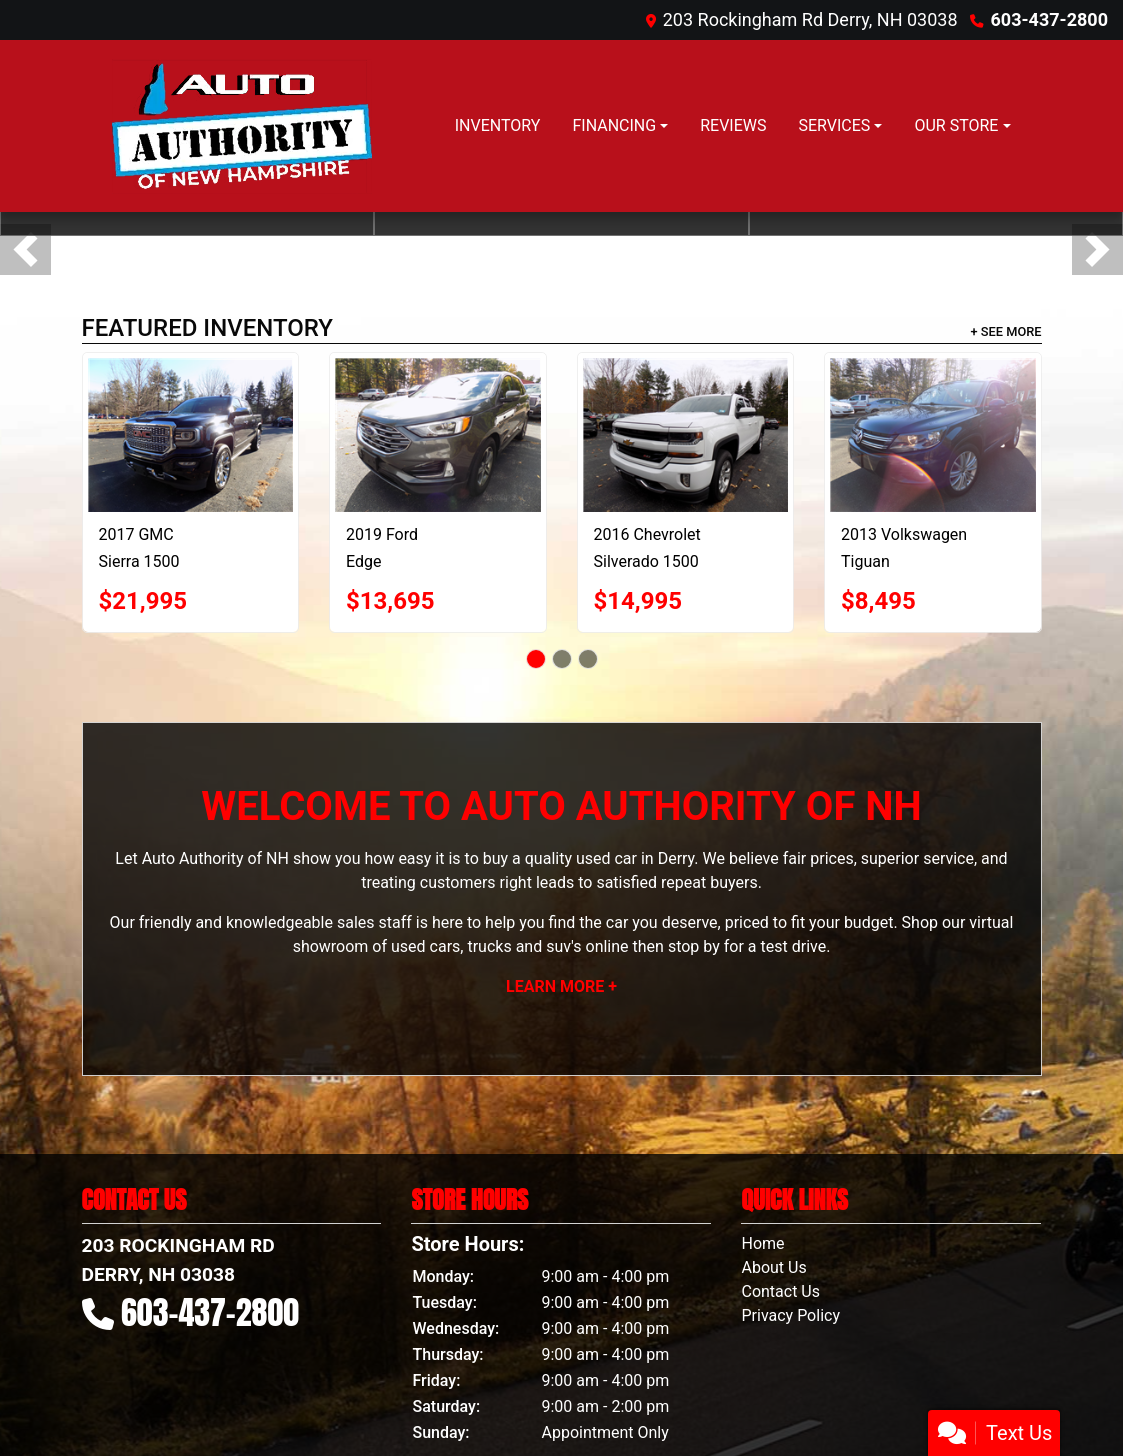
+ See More (1006, 331)
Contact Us (780, 1291)
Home (762, 1243)
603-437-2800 (1049, 19)
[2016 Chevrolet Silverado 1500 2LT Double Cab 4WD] (686, 435)
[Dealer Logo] (239, 126)
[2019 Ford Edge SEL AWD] (438, 435)
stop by (694, 946)
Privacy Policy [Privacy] (790, 1315)
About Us (773, 1267)
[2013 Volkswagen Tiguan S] (933, 435)
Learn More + (561, 986)
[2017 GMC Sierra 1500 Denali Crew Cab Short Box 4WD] (191, 435)
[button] (25, 249)
